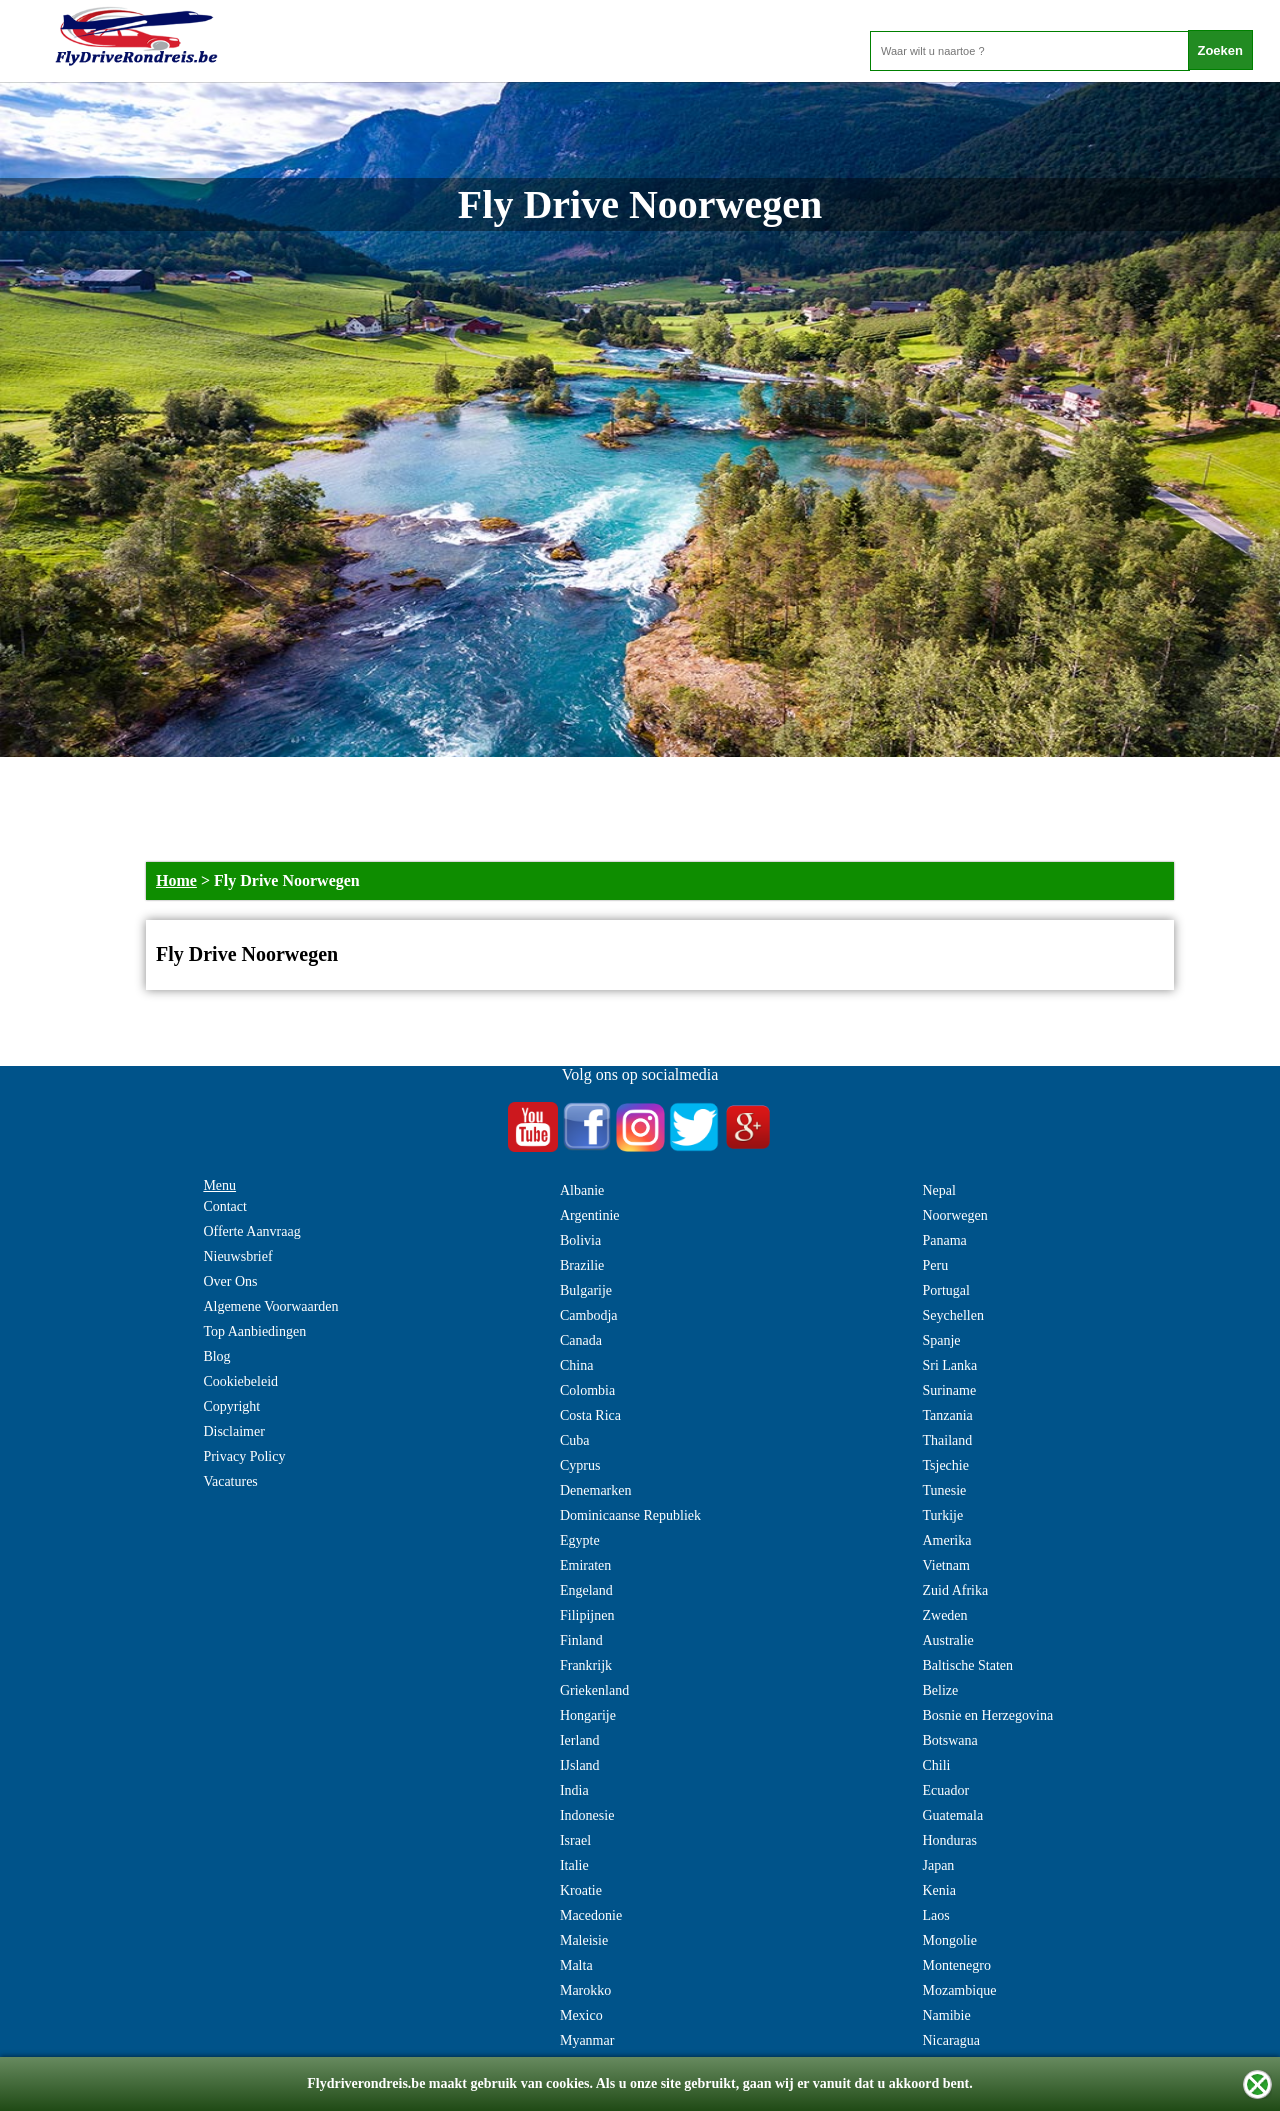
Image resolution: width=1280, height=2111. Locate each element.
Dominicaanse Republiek (630, 1515)
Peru (935, 1265)
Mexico (581, 2015)
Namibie (946, 2015)
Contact (225, 1206)
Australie (947, 1640)
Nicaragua (951, 2040)
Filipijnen (587, 1615)
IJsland (580, 1765)
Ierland (580, 1740)
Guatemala (952, 1815)
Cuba (575, 1440)
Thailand (947, 1440)
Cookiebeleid (240, 1381)
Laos (935, 1915)
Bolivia (580, 1240)
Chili (936, 1765)
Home (176, 880)
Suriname (949, 1390)
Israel (575, 1840)
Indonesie (587, 1815)
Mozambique (959, 1990)
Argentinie (590, 1215)
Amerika (946, 1540)
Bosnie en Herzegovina (987, 1715)
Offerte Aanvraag (251, 1231)
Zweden (944, 1615)
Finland (581, 1640)
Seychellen (952, 1315)
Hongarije (588, 1715)
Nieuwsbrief (237, 1256)
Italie (574, 1865)
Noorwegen (954, 1215)
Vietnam (945, 1565)
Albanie (582, 1190)
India (574, 1790)
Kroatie (581, 1890)
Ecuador (945, 1790)
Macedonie (591, 1915)
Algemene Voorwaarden (270, 1306)
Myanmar (587, 2040)
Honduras (949, 1840)
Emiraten (585, 1565)
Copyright (231, 1406)
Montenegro (956, 1965)
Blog (216, 1356)
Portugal (945, 1290)
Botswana (949, 1740)
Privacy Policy (244, 1456)
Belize (940, 1690)
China (576, 1365)
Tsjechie (945, 1465)
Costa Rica (590, 1415)
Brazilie (582, 1265)
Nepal (938, 1190)
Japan (938, 1865)
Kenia (938, 1890)
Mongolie (949, 1940)
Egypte (580, 1540)
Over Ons (230, 1281)
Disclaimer (233, 1431)
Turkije (942, 1515)
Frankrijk (586, 1665)
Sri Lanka (949, 1365)
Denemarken (596, 1490)
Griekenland (594, 1690)
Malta (576, 1965)
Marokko (585, 1990)
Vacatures (230, 1481)
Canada (581, 1340)
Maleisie (584, 1940)
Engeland (586, 1590)
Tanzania (947, 1415)
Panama (944, 1240)
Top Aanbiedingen (254, 1331)
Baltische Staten (967, 1665)
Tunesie (944, 1490)
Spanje (941, 1340)
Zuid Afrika (955, 1590)
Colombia (587, 1390)
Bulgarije (586, 1290)
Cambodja (589, 1315)
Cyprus (580, 1465)
